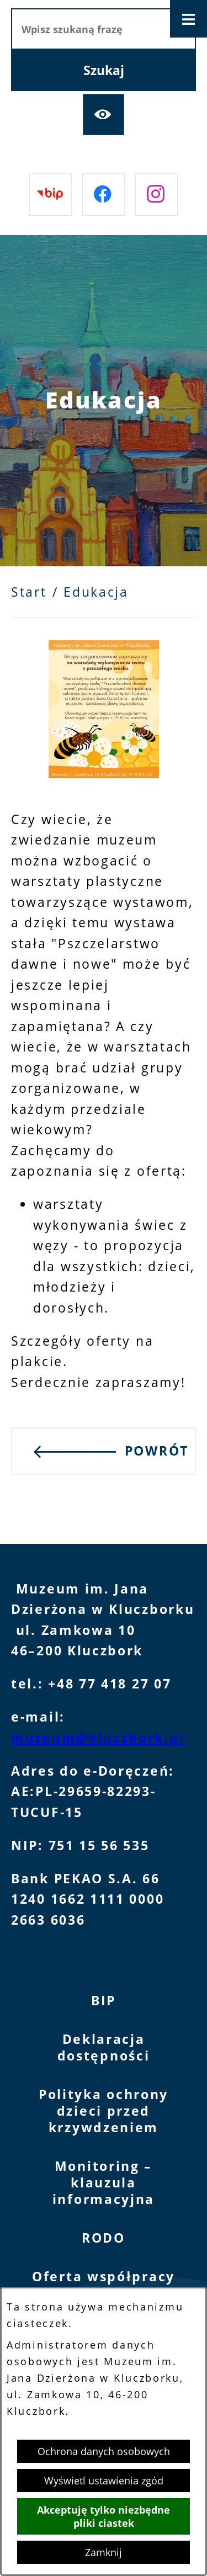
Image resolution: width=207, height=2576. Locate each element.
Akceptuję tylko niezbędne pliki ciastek (103, 2516)
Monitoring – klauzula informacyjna (103, 2183)
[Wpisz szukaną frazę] (103, 29)
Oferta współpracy (103, 2276)
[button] (104, 773)
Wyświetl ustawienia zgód (103, 2480)
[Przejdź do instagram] (156, 194)
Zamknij (103, 2552)
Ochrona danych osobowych (104, 2451)
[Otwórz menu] (189, 19)
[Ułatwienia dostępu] (103, 114)
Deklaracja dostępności (103, 2047)
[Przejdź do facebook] (103, 194)
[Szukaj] (103, 70)
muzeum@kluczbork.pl (97, 1737)
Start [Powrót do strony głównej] (29, 592)
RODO (103, 2237)
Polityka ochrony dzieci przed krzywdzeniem (103, 2111)
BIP (103, 2000)
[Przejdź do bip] (50, 194)
